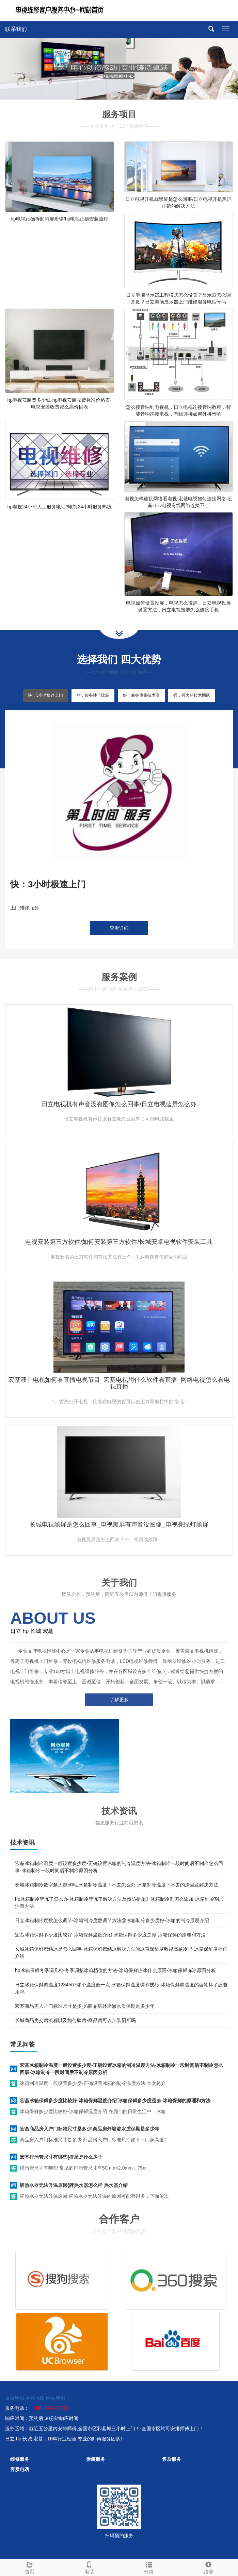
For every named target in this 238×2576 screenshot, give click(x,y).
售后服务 (171, 2459)
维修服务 (19, 2459)
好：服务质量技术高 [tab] (141, 695)
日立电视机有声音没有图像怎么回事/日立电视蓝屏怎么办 (119, 1104)
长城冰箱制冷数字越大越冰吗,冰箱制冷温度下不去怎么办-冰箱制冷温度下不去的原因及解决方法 (116, 1884)
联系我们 (16, 29)
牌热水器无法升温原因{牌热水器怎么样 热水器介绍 (74, 2185)
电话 (89, 2566)
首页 (30, 2566)
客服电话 (19, 2469)
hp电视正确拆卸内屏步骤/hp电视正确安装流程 (59, 219)
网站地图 (55, 2398)
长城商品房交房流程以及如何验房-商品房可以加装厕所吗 (75, 2020)
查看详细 (119, 928)
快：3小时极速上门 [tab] (45, 695)
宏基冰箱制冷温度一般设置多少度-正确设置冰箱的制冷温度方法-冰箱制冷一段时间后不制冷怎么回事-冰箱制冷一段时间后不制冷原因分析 (121, 2068)
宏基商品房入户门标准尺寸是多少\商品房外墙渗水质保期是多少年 (85, 2006)
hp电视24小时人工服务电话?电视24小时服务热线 (59, 506)
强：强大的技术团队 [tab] (191, 695)
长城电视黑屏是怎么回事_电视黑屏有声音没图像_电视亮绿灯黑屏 (119, 1524)
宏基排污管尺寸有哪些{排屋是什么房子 (61, 2157)
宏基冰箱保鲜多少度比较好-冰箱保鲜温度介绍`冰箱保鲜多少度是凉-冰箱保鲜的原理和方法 (110, 1934)
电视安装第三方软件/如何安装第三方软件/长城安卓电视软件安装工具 (118, 1241)
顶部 (208, 2566)
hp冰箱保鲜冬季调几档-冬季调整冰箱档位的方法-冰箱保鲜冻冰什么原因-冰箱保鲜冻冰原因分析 (115, 1970)
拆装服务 (95, 2459)
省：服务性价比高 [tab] (93, 695)
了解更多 (119, 1699)
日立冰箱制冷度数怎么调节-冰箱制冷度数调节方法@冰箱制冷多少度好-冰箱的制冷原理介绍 (112, 1920)
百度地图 (14, 2398)
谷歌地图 (35, 2398)
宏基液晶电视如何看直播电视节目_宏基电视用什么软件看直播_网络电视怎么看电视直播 (118, 1383)
